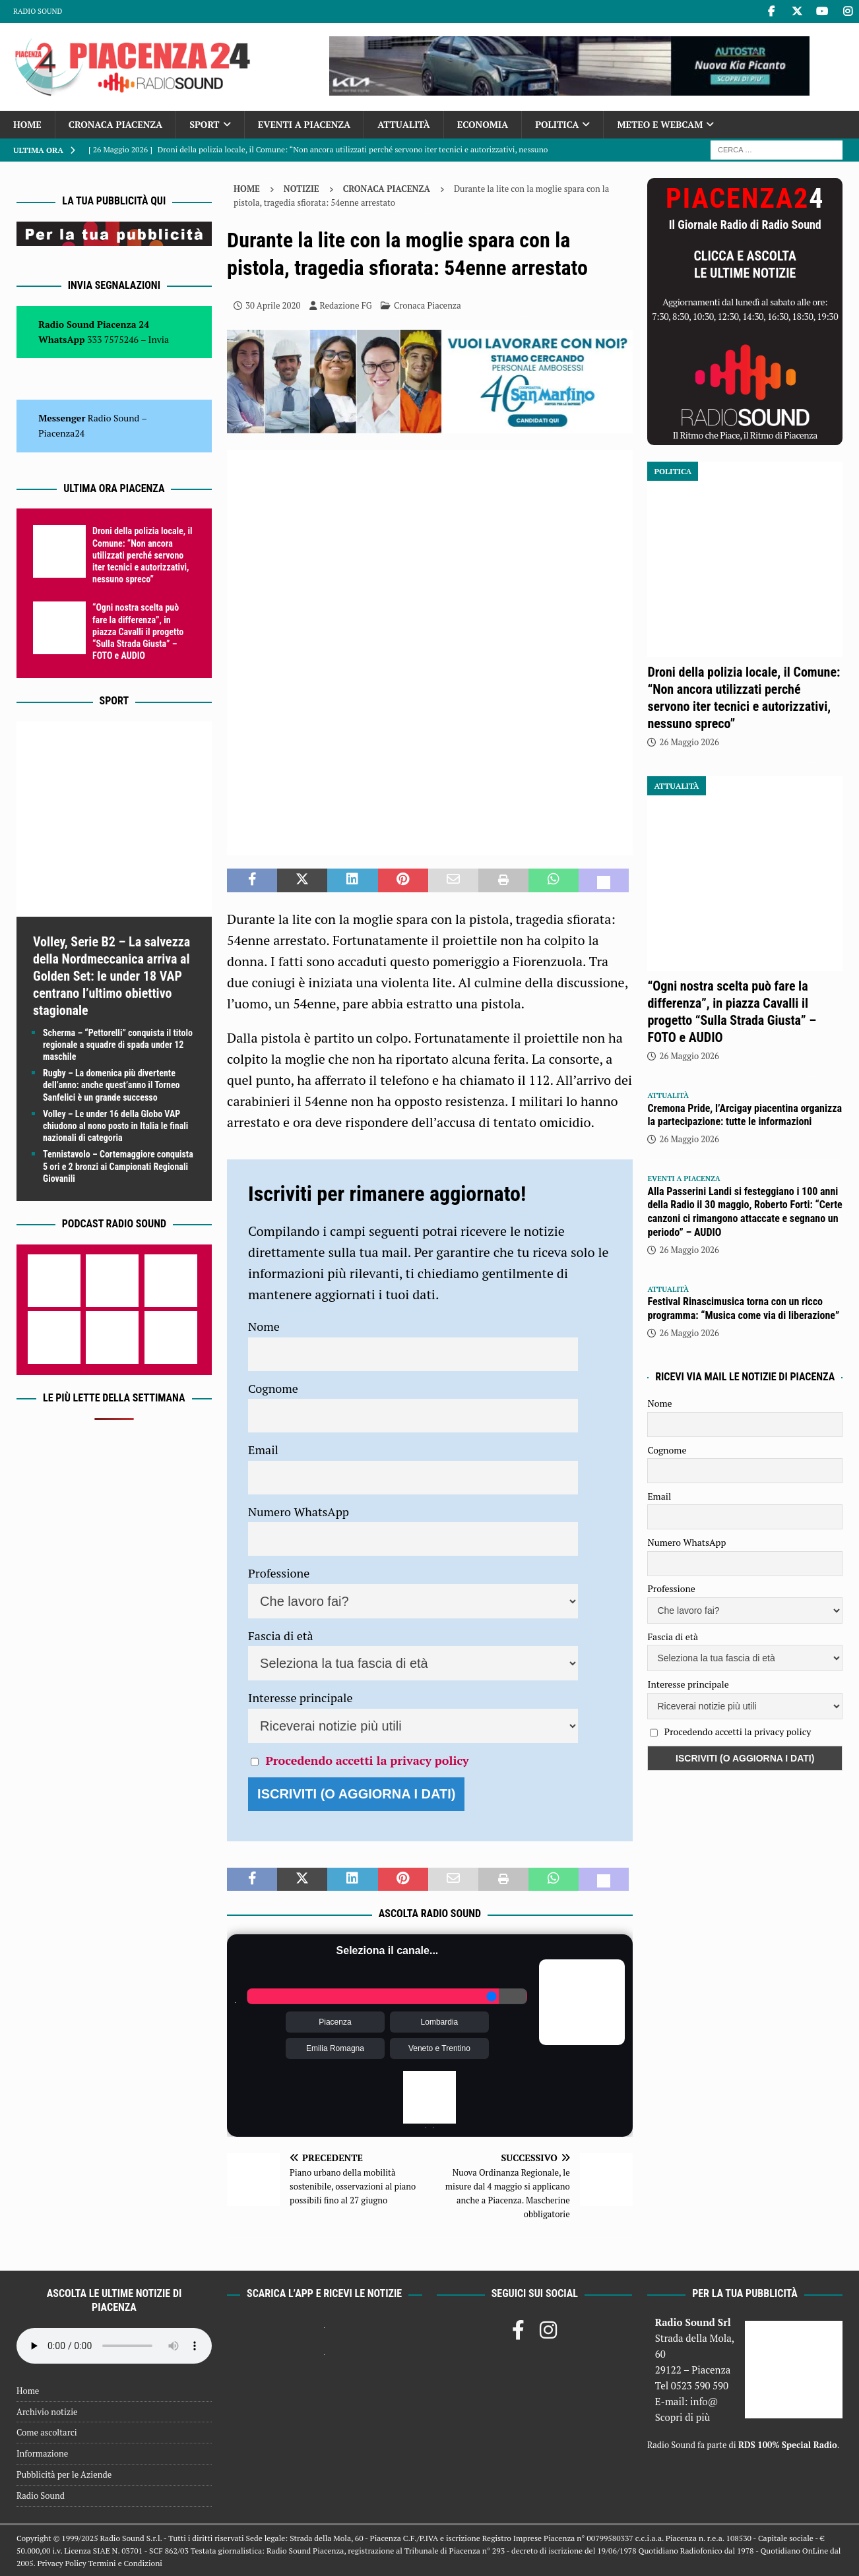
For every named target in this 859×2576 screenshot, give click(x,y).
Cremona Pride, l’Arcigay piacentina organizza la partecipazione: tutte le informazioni (744, 1115)
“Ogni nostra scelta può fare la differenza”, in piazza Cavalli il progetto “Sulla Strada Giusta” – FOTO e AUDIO (137, 631)
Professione (278, 1573)
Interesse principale (300, 1697)
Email (263, 1449)
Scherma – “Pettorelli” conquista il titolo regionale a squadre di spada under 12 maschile (118, 1044)
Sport (204, 124)
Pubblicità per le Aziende (63, 2474)
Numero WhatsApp (298, 1511)
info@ (704, 2401)
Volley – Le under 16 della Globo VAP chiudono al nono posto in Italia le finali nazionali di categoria (115, 1126)
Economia (482, 124)
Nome (264, 1326)
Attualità (403, 124)
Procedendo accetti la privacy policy (366, 1760)
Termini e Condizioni (125, 2563)
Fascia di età (280, 1635)
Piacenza (335, 2022)
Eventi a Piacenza (304, 124)
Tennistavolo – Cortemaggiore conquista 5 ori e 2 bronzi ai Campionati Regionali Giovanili (118, 1166)
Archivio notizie (47, 2412)
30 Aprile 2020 (272, 305)
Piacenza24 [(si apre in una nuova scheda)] (61, 433)
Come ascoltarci (46, 2432)
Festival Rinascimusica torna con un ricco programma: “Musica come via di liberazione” (743, 1308)
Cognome (273, 1388)
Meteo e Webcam (660, 124)
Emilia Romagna (335, 2048)
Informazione (42, 2453)
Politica (557, 124)
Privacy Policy (61, 2563)
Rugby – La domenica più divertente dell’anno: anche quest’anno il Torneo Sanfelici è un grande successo (111, 1085)
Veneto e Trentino (439, 2048)
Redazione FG (346, 305)
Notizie (301, 189)
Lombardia (440, 2022)
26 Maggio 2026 (689, 742)
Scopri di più (683, 2417)
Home (27, 124)
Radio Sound (37, 11)
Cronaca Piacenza (115, 124)
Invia (159, 339)
